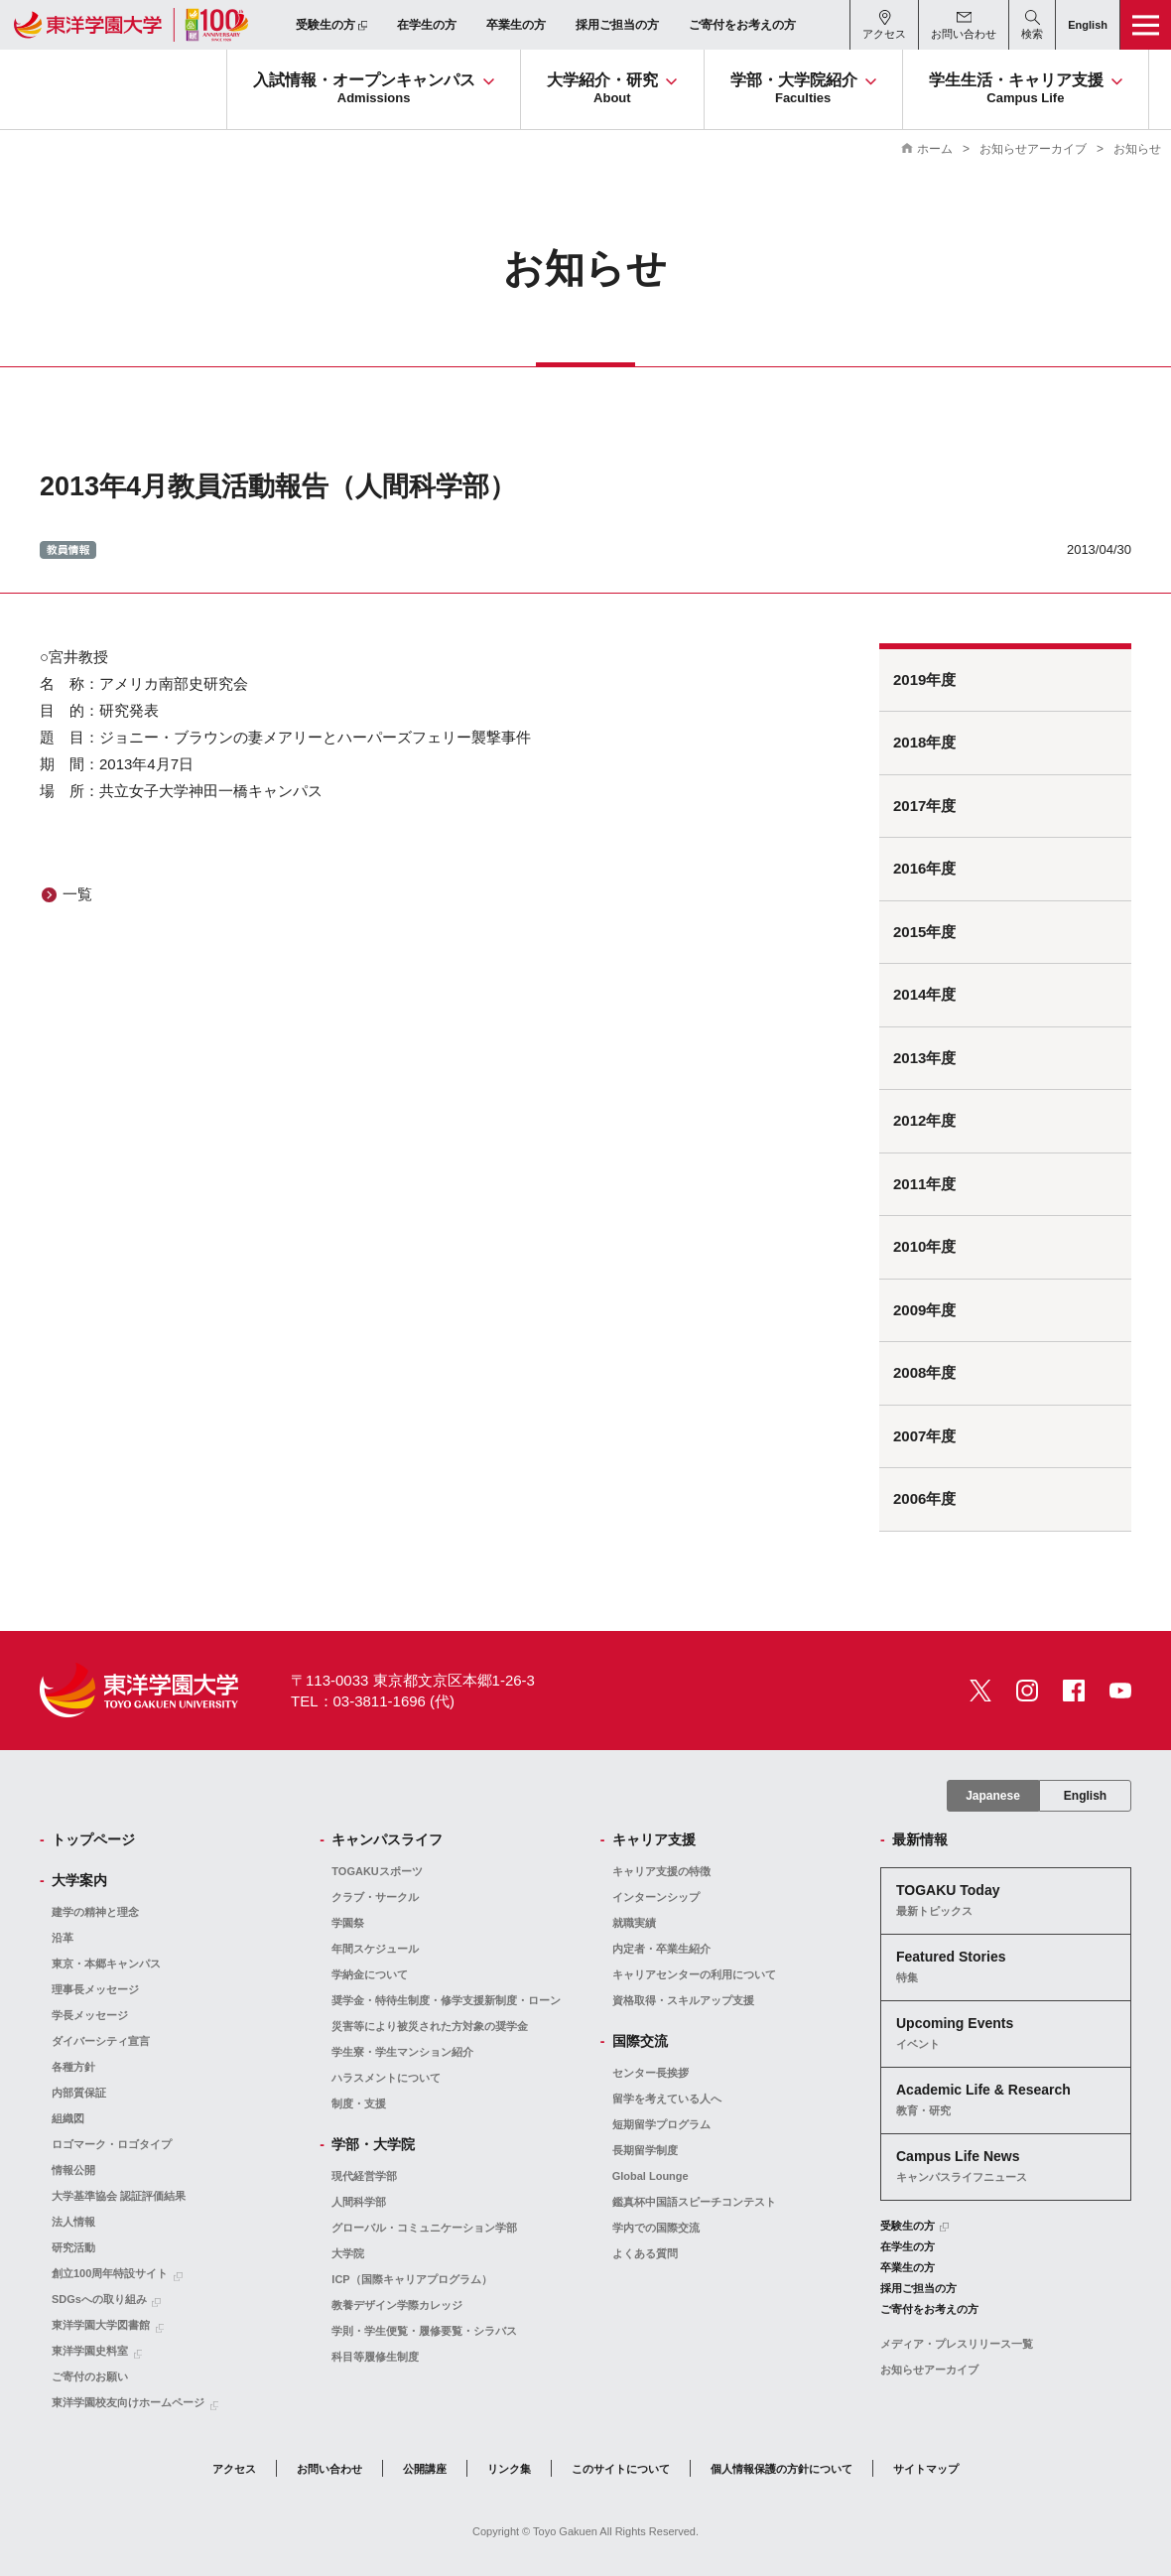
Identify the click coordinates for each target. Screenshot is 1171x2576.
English (1085, 1796)
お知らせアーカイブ (1033, 149)
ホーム (935, 149)
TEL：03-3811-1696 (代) (373, 1701)
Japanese (993, 1796)
